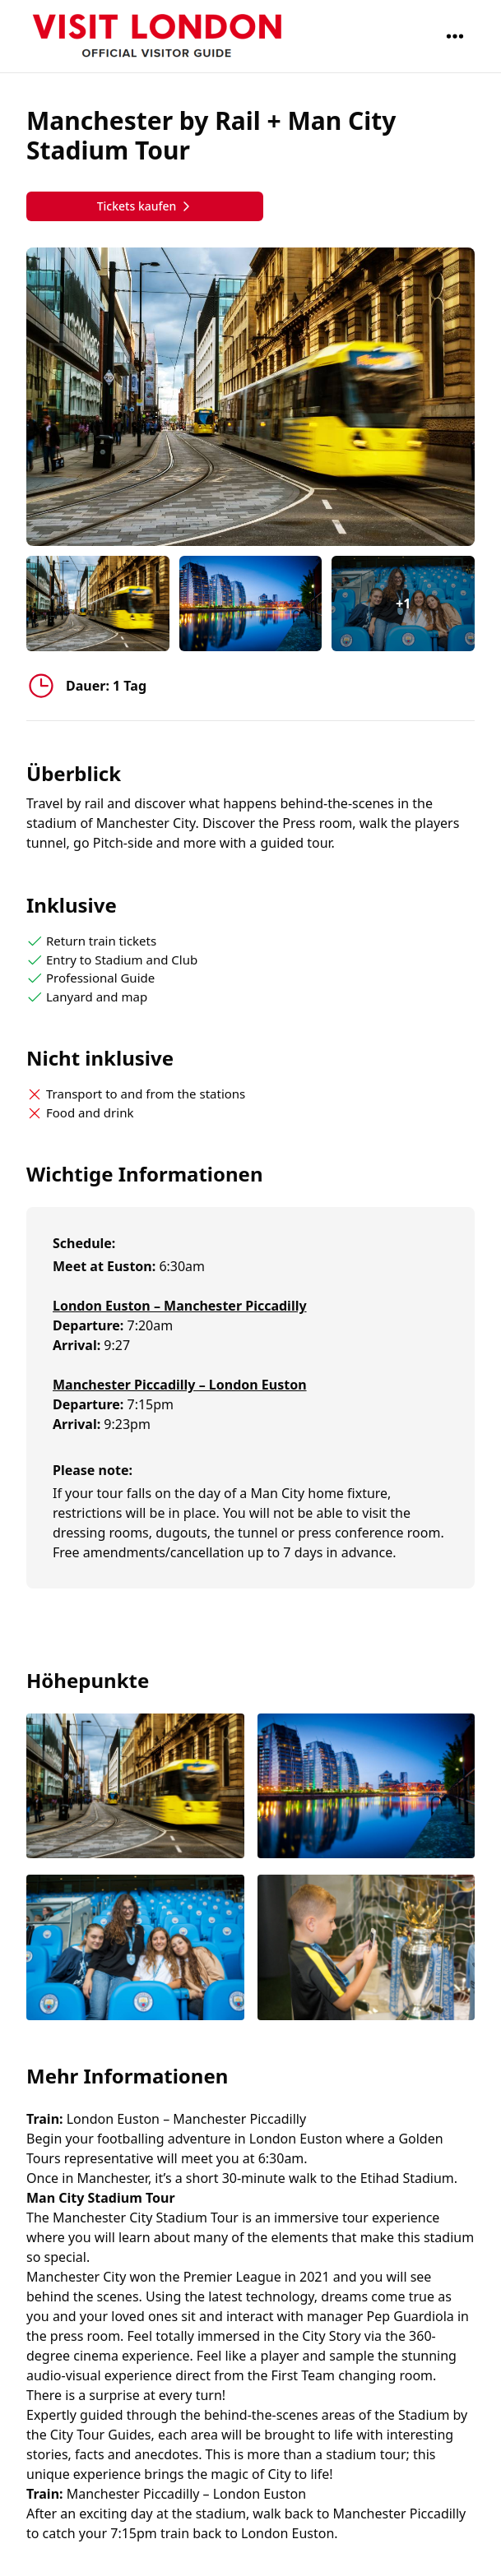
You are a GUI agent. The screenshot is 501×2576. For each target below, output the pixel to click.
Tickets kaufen (145, 206)
